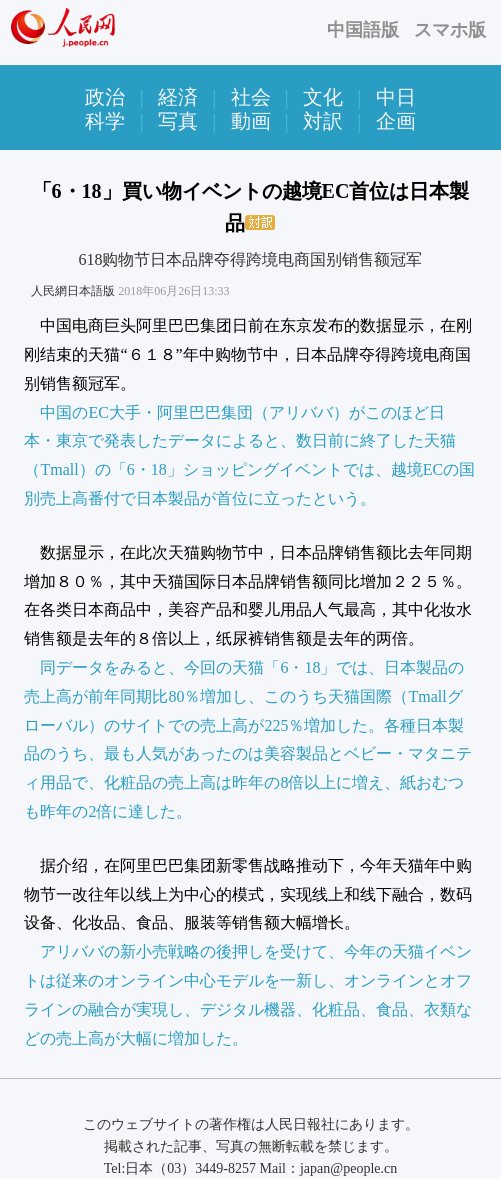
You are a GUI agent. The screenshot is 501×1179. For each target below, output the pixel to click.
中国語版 (363, 30)
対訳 (323, 121)
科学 (105, 121)
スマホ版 (450, 30)
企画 (396, 121)
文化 (323, 97)
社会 (251, 97)
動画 (251, 121)
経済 (178, 97)
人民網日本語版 (73, 291)
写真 (178, 121)
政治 (105, 97)
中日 (396, 97)
